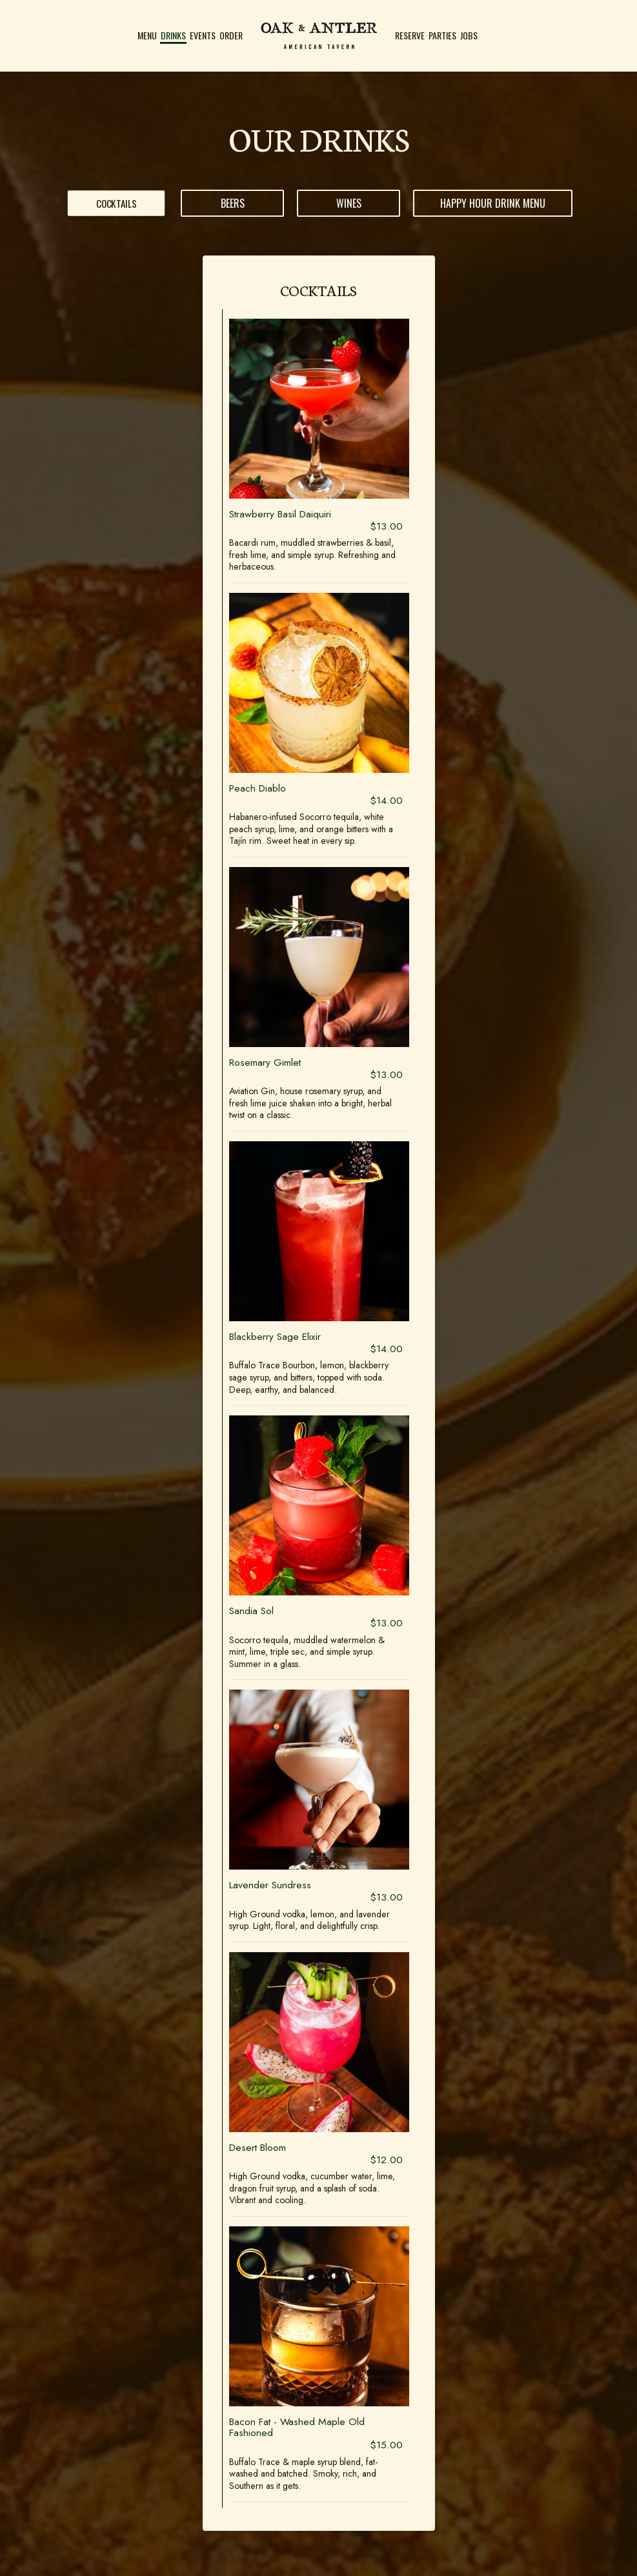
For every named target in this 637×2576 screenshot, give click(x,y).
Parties (442, 35)
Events (203, 35)
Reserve (410, 35)
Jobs (469, 35)
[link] (319, 35)
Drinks (173, 35)
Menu (147, 35)
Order (231, 35)
